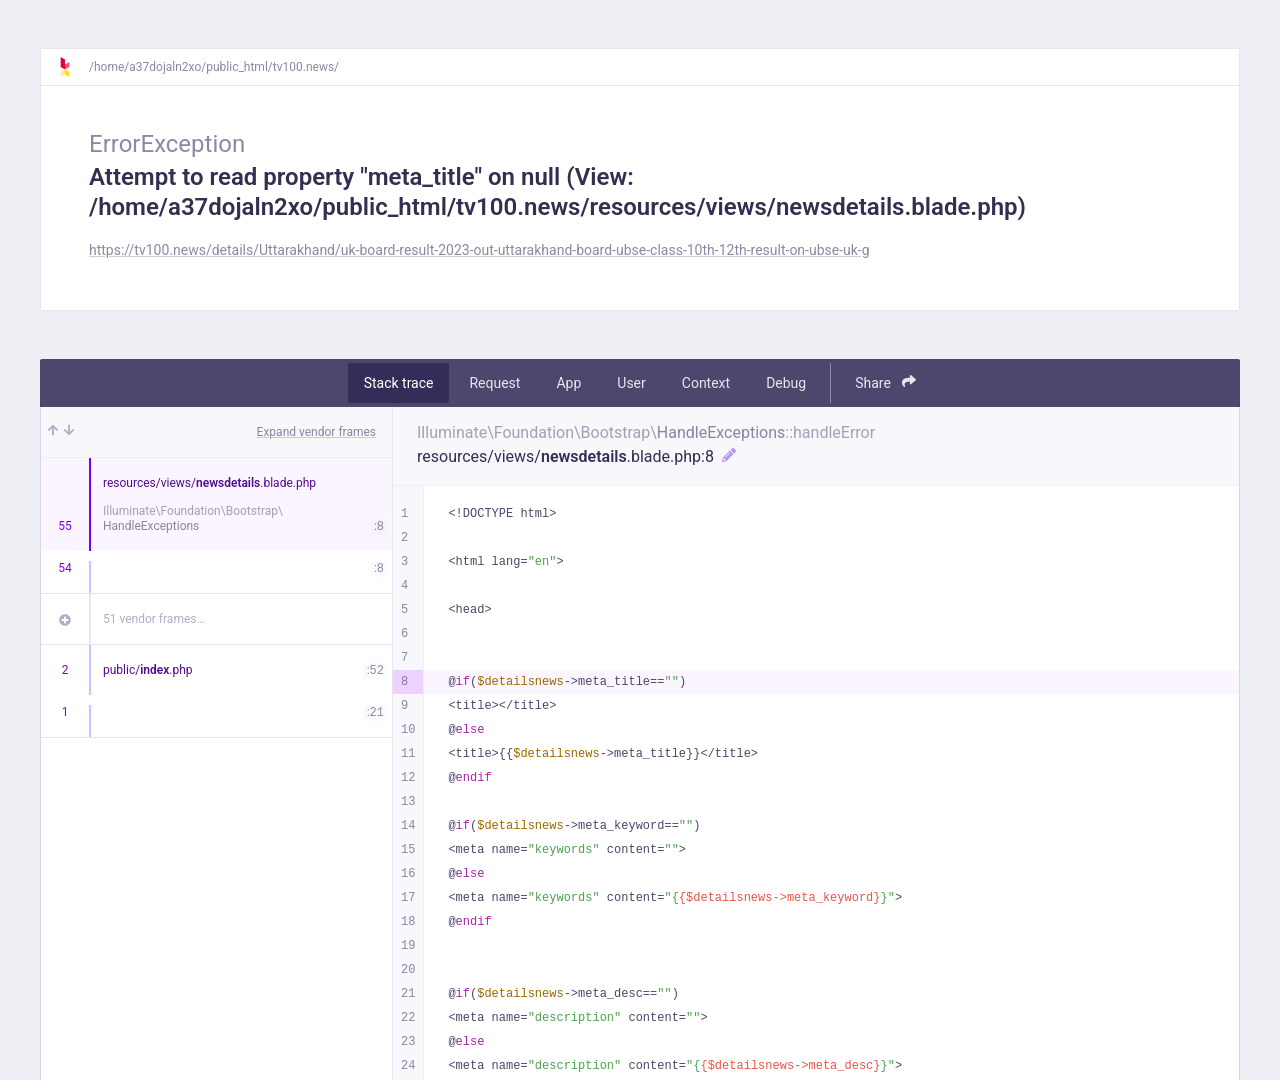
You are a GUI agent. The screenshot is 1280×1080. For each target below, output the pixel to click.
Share (885, 382)
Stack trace (399, 383)
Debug (786, 383)
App (568, 383)
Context (706, 383)
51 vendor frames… (153, 619)
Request (494, 383)
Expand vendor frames (316, 432)
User (631, 383)
